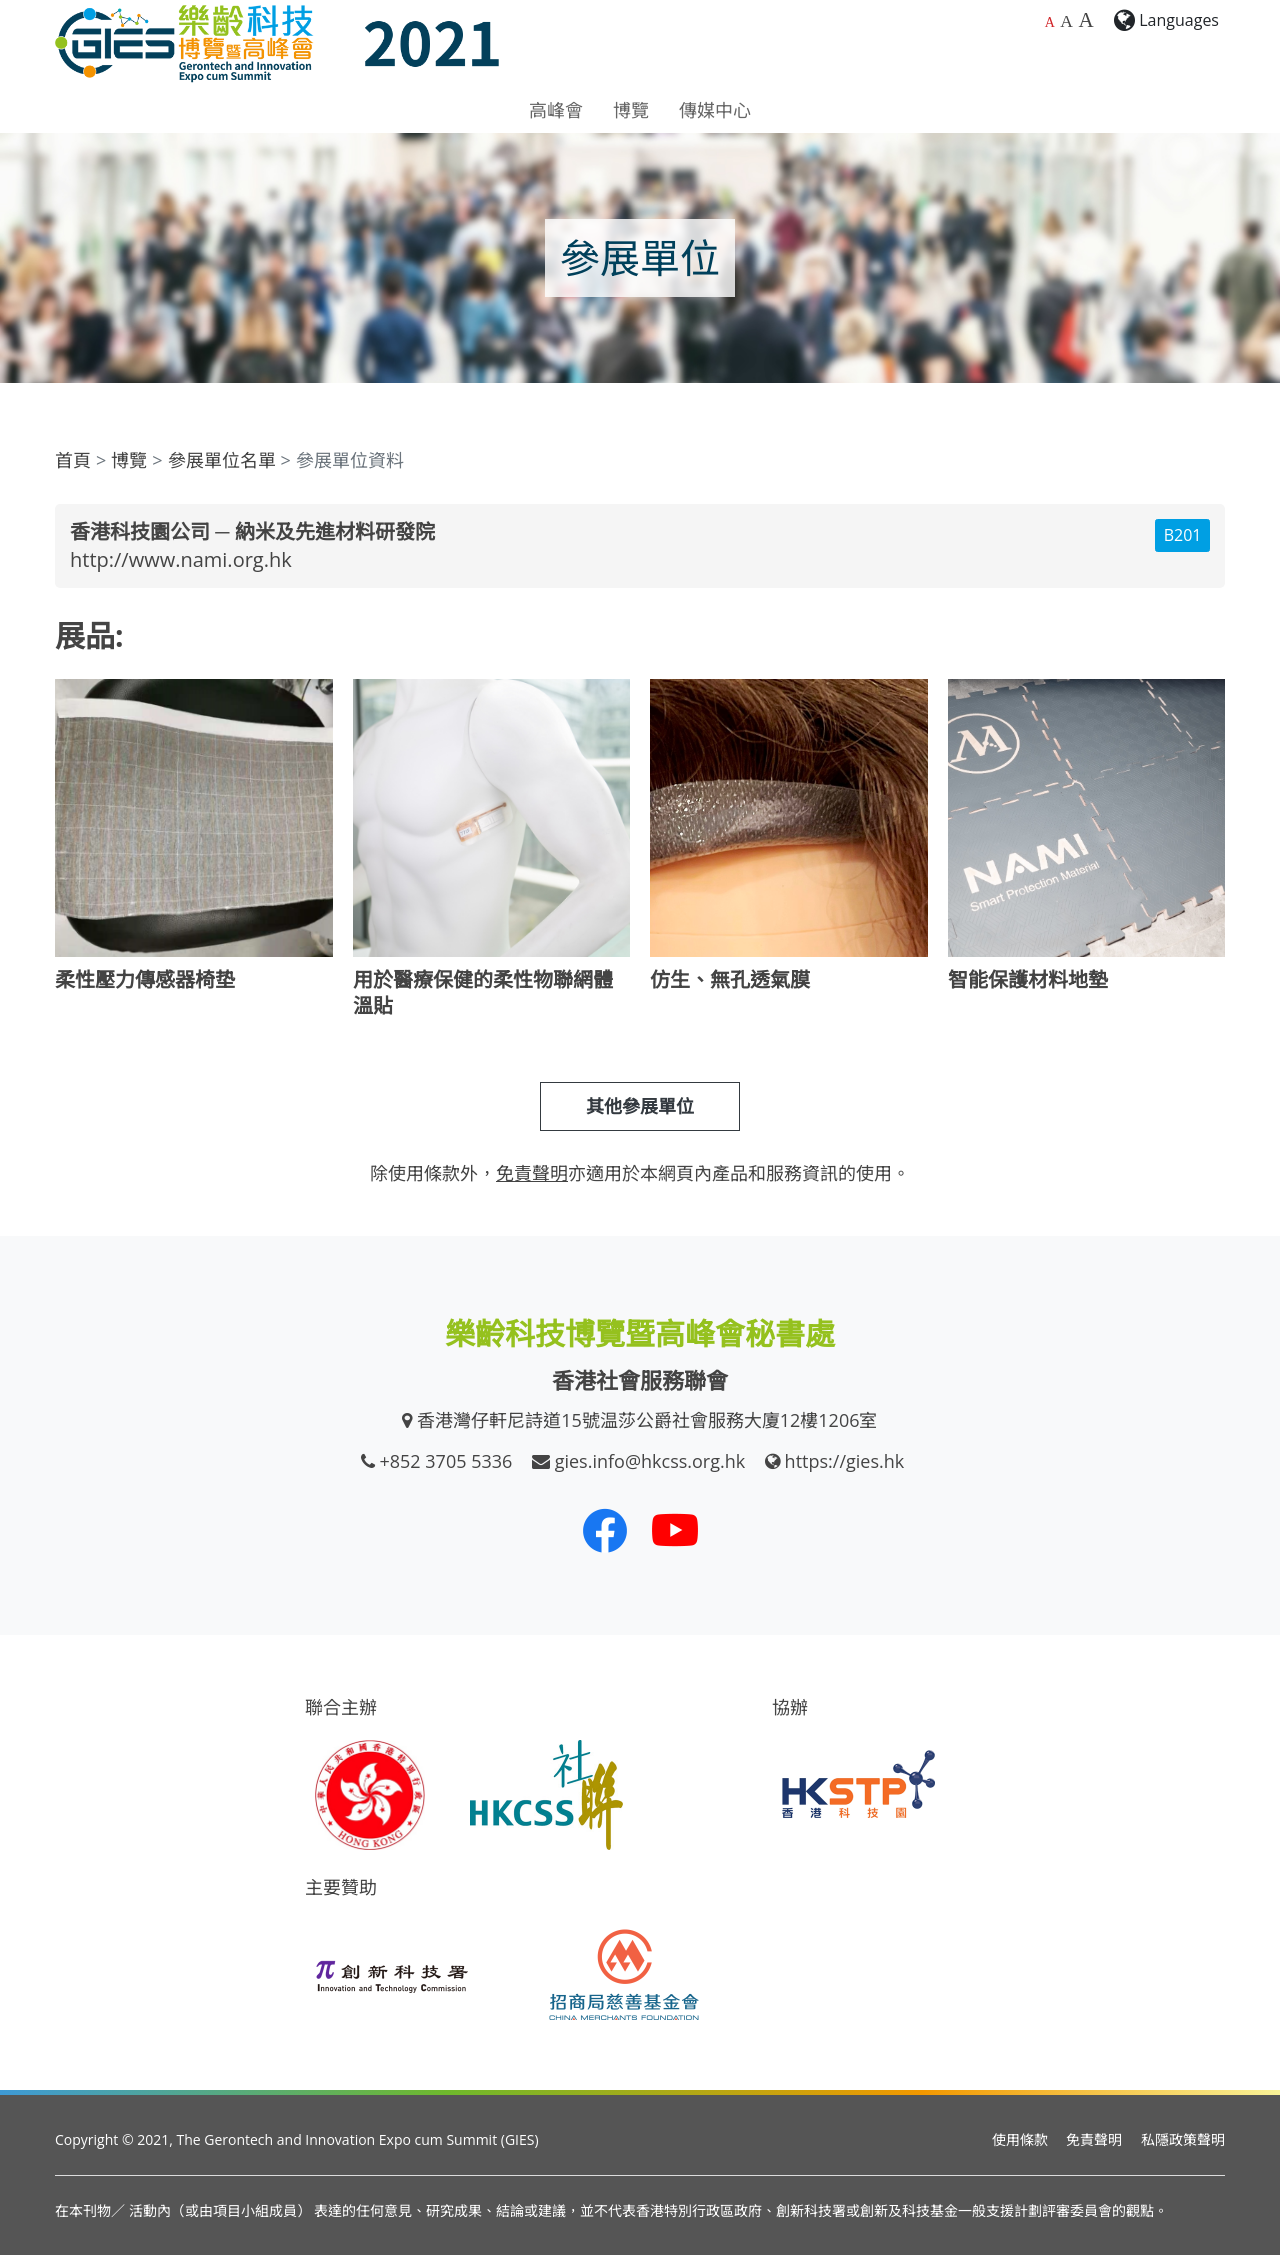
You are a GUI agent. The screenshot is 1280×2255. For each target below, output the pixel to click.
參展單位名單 (222, 460)
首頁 (73, 460)
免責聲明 (1094, 2139)
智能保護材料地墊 (1028, 979)
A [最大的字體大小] (1085, 20)
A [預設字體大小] (1050, 22)
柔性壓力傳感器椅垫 (145, 979)
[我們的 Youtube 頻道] (675, 1530)
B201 (1183, 535)
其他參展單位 (640, 1106)
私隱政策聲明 (1183, 2139)
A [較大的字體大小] (1066, 21)
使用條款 (1020, 2139)
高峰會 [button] (556, 110)
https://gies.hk (845, 1461)
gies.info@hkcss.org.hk (650, 1461)
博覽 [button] (631, 110)
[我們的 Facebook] (605, 1530)
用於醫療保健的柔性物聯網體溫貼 (483, 992)
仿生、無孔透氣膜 (730, 979)
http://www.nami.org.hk (181, 559)
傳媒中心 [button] (715, 110)
